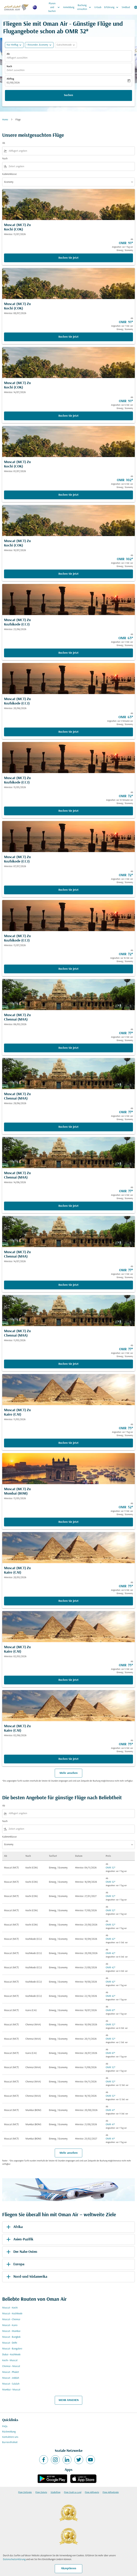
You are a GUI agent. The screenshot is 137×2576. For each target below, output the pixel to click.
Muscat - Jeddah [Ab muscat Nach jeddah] (10, 2378)
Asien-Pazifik (19, 2239)
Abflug (10, 79)
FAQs (5, 2426)
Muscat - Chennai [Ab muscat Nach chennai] (11, 2319)
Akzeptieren (68, 2568)
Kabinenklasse (9, 174)
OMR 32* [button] (76, 32)
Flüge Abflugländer (111, 2492)
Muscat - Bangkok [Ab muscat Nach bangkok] (11, 2337)
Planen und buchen (55, 7)
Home (5, 119)
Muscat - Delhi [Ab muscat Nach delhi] (9, 2343)
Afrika (14, 2227)
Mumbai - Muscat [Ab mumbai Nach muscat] (11, 2389)
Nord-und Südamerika (26, 2276)
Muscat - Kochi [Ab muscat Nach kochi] (10, 2307)
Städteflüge (55, 2492)
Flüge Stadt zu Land (72, 2492)
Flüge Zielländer (25, 2492)
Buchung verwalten (85, 7)
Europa (14, 2264)
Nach (9, 66)
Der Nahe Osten (21, 2252)
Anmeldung (68, 7)
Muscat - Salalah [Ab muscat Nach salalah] (10, 2384)
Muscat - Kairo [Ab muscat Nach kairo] (9, 2325)
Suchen (68, 95)
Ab (8, 54)
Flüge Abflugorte (92, 2492)
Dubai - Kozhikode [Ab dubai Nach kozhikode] (11, 2354)
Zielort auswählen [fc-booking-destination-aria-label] (16, 70)
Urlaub (97, 7)
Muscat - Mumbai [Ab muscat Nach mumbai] (11, 2331)
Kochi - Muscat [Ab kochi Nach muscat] (10, 2360)
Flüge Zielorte (41, 2492)
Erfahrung (112, 7)
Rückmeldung (9, 2431)
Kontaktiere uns (10, 2437)
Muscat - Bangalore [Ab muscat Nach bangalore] (12, 2348)
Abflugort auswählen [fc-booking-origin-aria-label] (17, 58)
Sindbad (126, 7)
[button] (39, 45)
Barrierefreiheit (10, 2442)
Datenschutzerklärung (14, 2559)
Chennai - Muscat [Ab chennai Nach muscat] (11, 2366)
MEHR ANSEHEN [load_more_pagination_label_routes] (69, 2400)
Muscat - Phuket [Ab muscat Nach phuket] (10, 2372)
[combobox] (71, 151)
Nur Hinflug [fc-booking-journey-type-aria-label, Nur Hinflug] (12, 45)
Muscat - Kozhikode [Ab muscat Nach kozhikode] (12, 2313)
